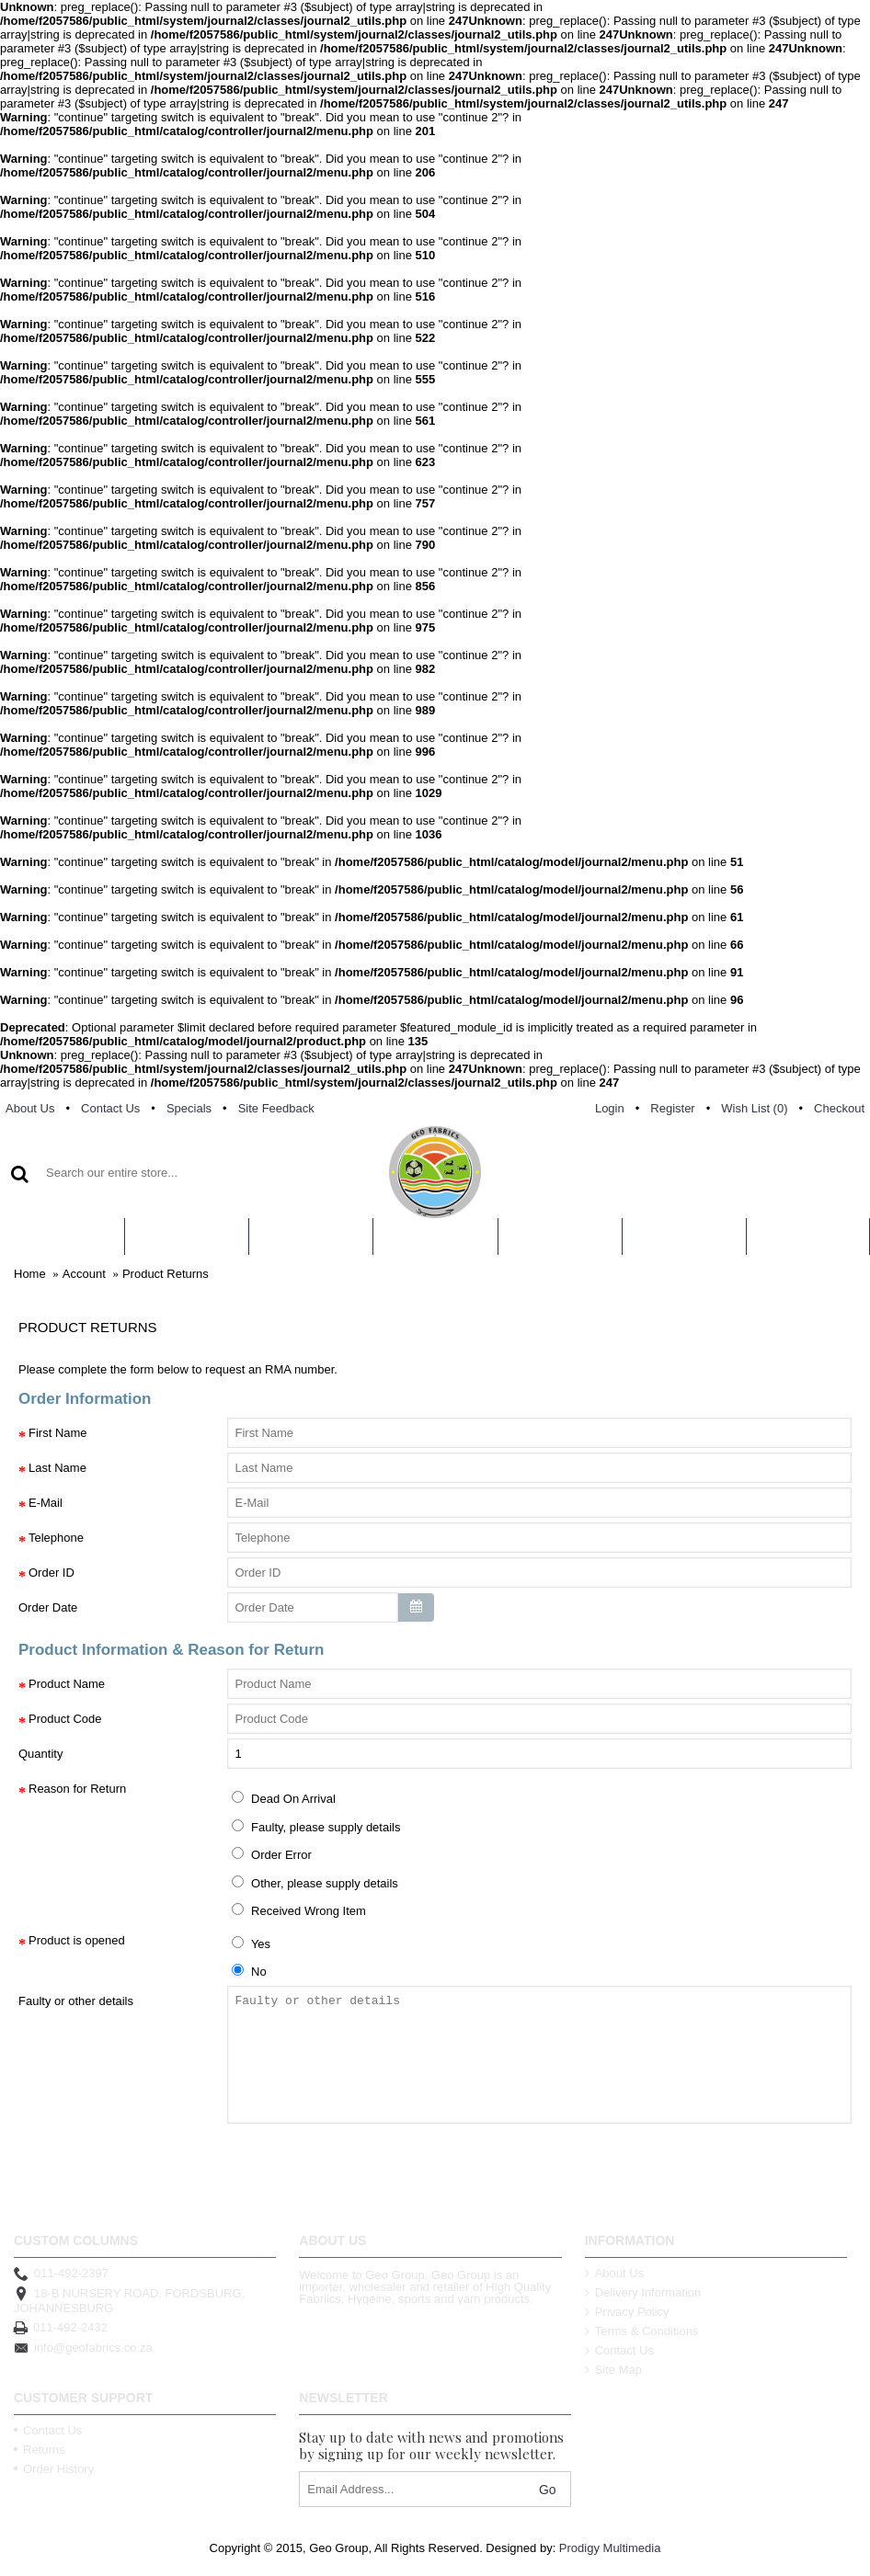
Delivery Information (643, 2292)
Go (547, 2489)
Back (43, 2175)
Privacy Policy (627, 2312)
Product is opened (77, 1940)
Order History (54, 2469)
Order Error (272, 1854)
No (249, 1971)
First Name (58, 1433)
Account (84, 1274)
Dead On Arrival (284, 1798)
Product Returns (165, 1274)
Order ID (51, 1572)
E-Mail (46, 1503)
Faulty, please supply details (316, 1826)
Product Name (67, 1684)
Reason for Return (77, 1788)
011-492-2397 (61, 2273)
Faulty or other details (75, 2001)
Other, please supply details (315, 1882)
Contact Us (619, 2350)
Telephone (56, 1537)
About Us (614, 2273)
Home (30, 1274)
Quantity (40, 1754)
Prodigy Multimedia (610, 2548)
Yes (251, 1943)
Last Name (57, 1468)
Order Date (47, 1607)
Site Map (613, 2370)
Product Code (65, 1719)
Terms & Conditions (642, 2331)
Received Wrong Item (299, 1910)
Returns (39, 2449)
